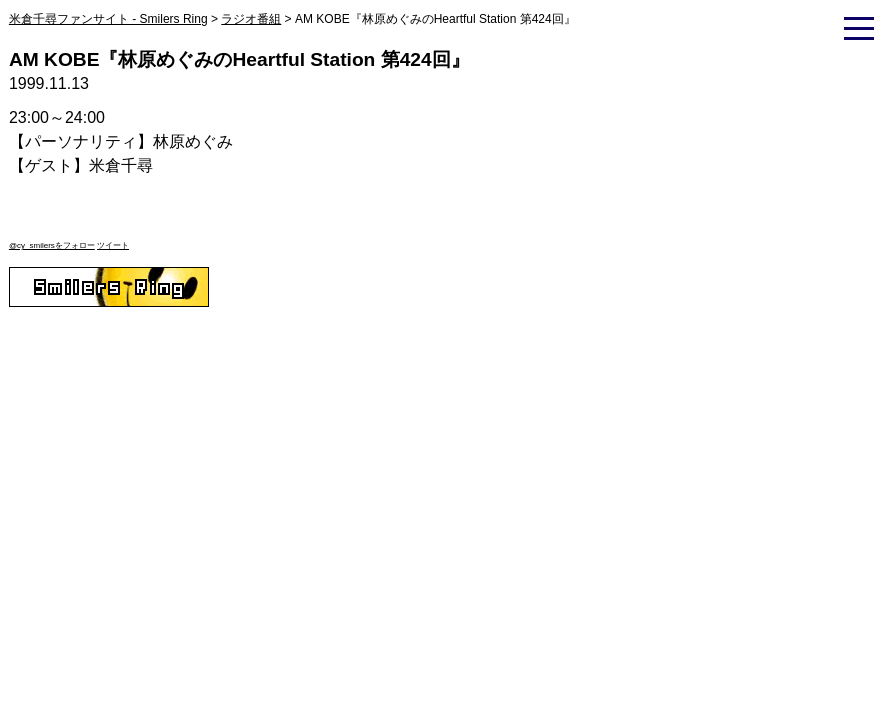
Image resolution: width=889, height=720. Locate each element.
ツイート (113, 245)
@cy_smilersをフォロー (52, 245)
